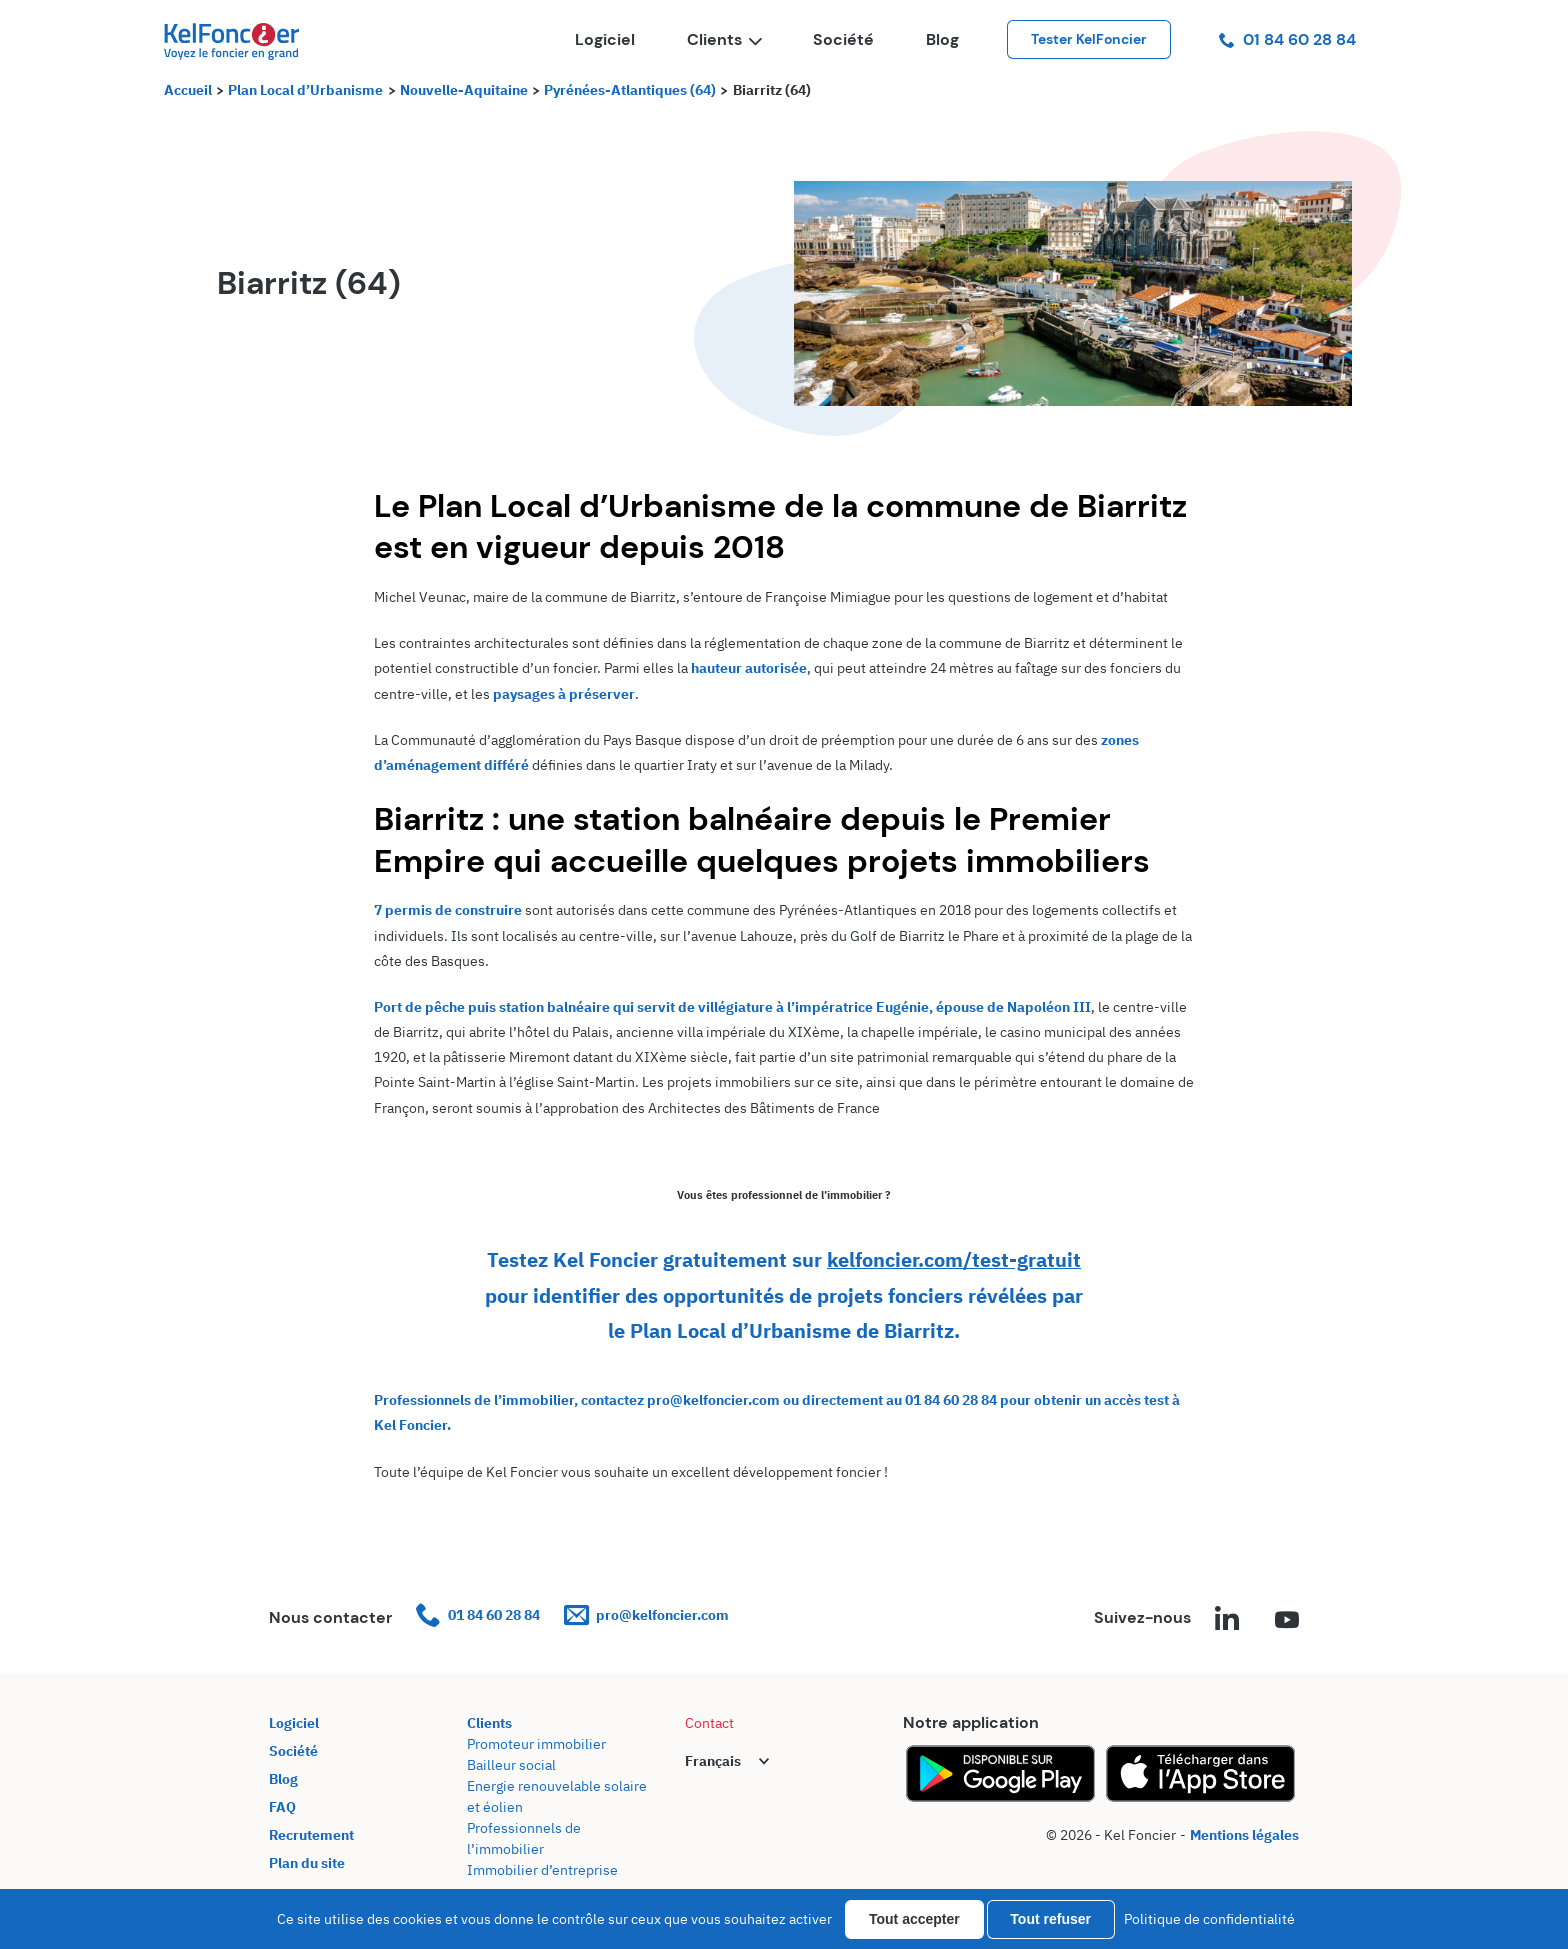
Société (843, 39)
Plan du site (307, 1863)
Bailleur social (511, 1765)
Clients (724, 39)
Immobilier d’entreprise (542, 1870)
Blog (942, 39)
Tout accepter (914, 1919)
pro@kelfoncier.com (646, 1615)
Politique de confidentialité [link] (1209, 1919)
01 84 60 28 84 (1287, 39)
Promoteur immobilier (536, 1744)
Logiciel (605, 39)
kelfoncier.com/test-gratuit (954, 1259)
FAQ (282, 1807)
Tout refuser (1050, 1919)
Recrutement (311, 1835)
